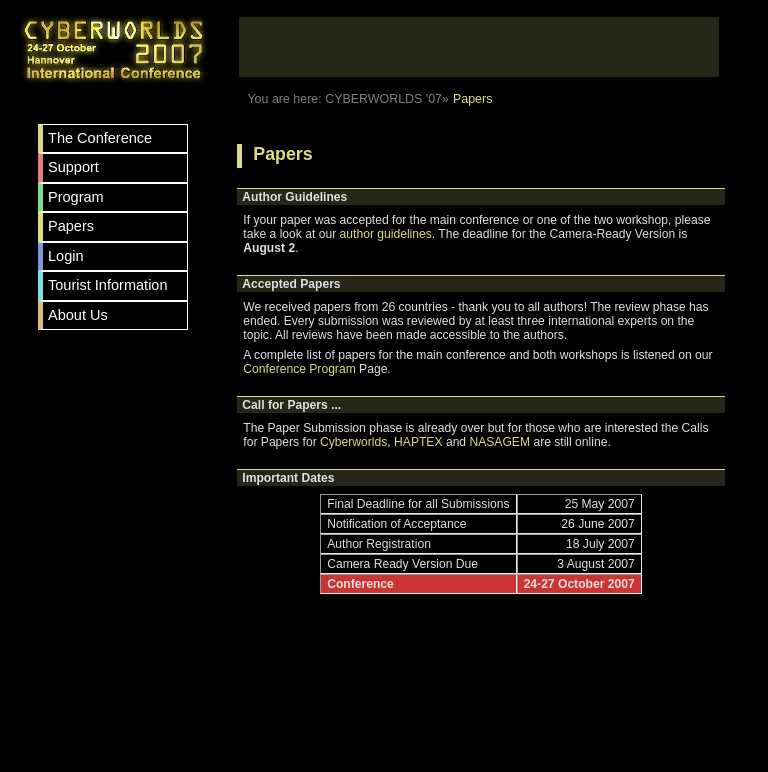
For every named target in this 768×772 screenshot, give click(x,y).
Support (73, 167)
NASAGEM (499, 442)
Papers (71, 226)
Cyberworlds (353, 442)
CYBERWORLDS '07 (383, 99)
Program (76, 197)
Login (66, 256)
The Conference (100, 138)
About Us (78, 315)
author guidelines (386, 234)
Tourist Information (108, 285)
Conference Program (299, 369)
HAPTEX (418, 442)
